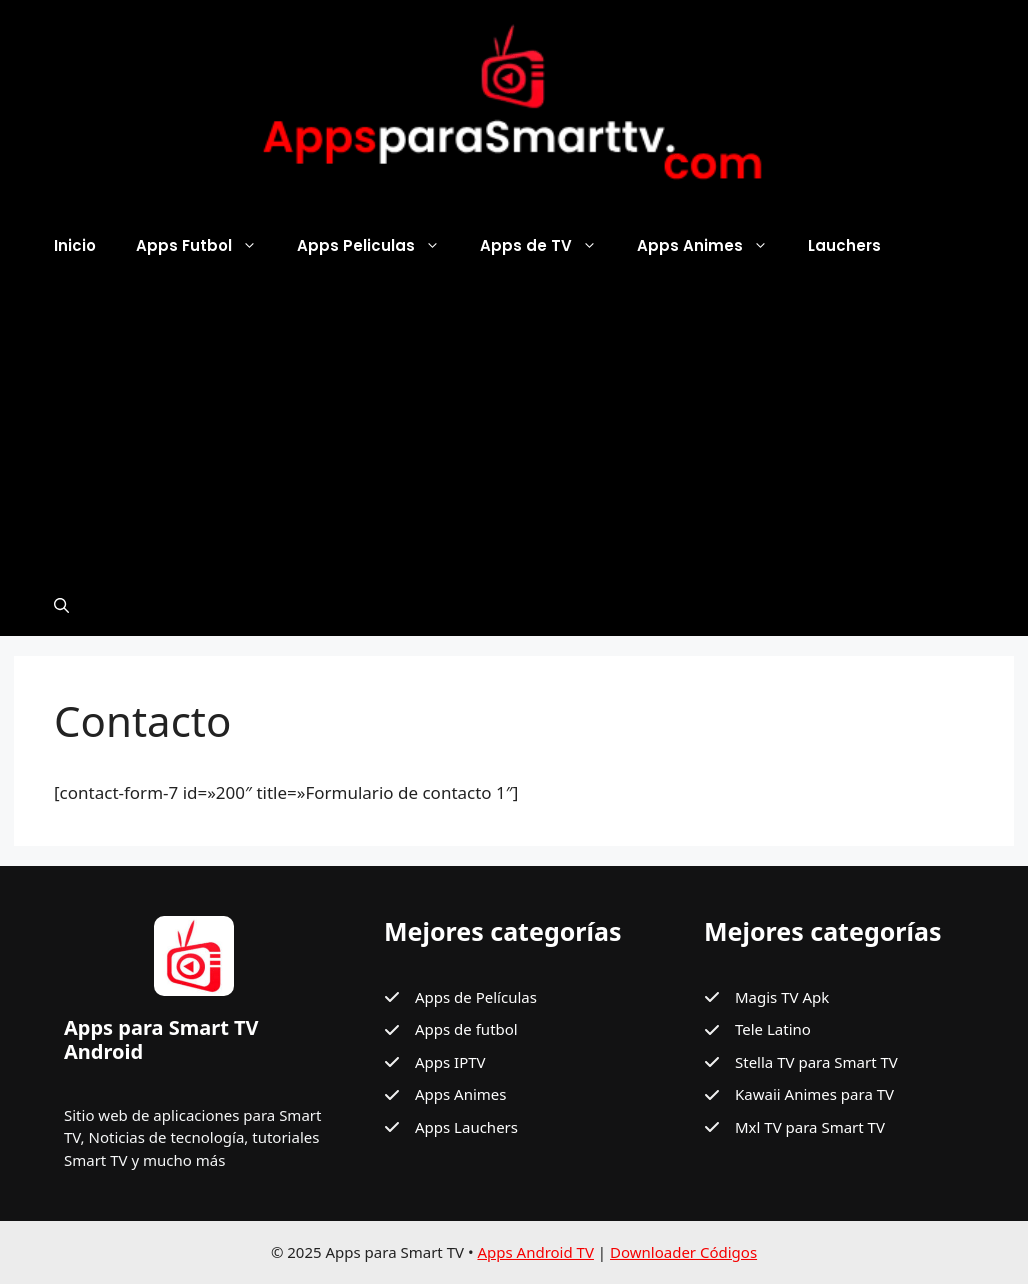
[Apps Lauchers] (451, 1127)
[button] (61, 606)
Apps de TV (548, 246)
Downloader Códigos (683, 1252)
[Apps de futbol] (451, 1029)
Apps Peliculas (378, 246)
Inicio (75, 245)
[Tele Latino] (757, 1029)
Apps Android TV (535, 1252)
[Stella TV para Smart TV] (801, 1062)
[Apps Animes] (445, 1094)
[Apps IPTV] (435, 1062)
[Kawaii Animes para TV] (799, 1094)
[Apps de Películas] (460, 997)
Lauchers (844, 245)
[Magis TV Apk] (766, 997)
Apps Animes (712, 246)
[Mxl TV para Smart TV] (794, 1127)
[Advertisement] (514, 426)
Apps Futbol (206, 246)
